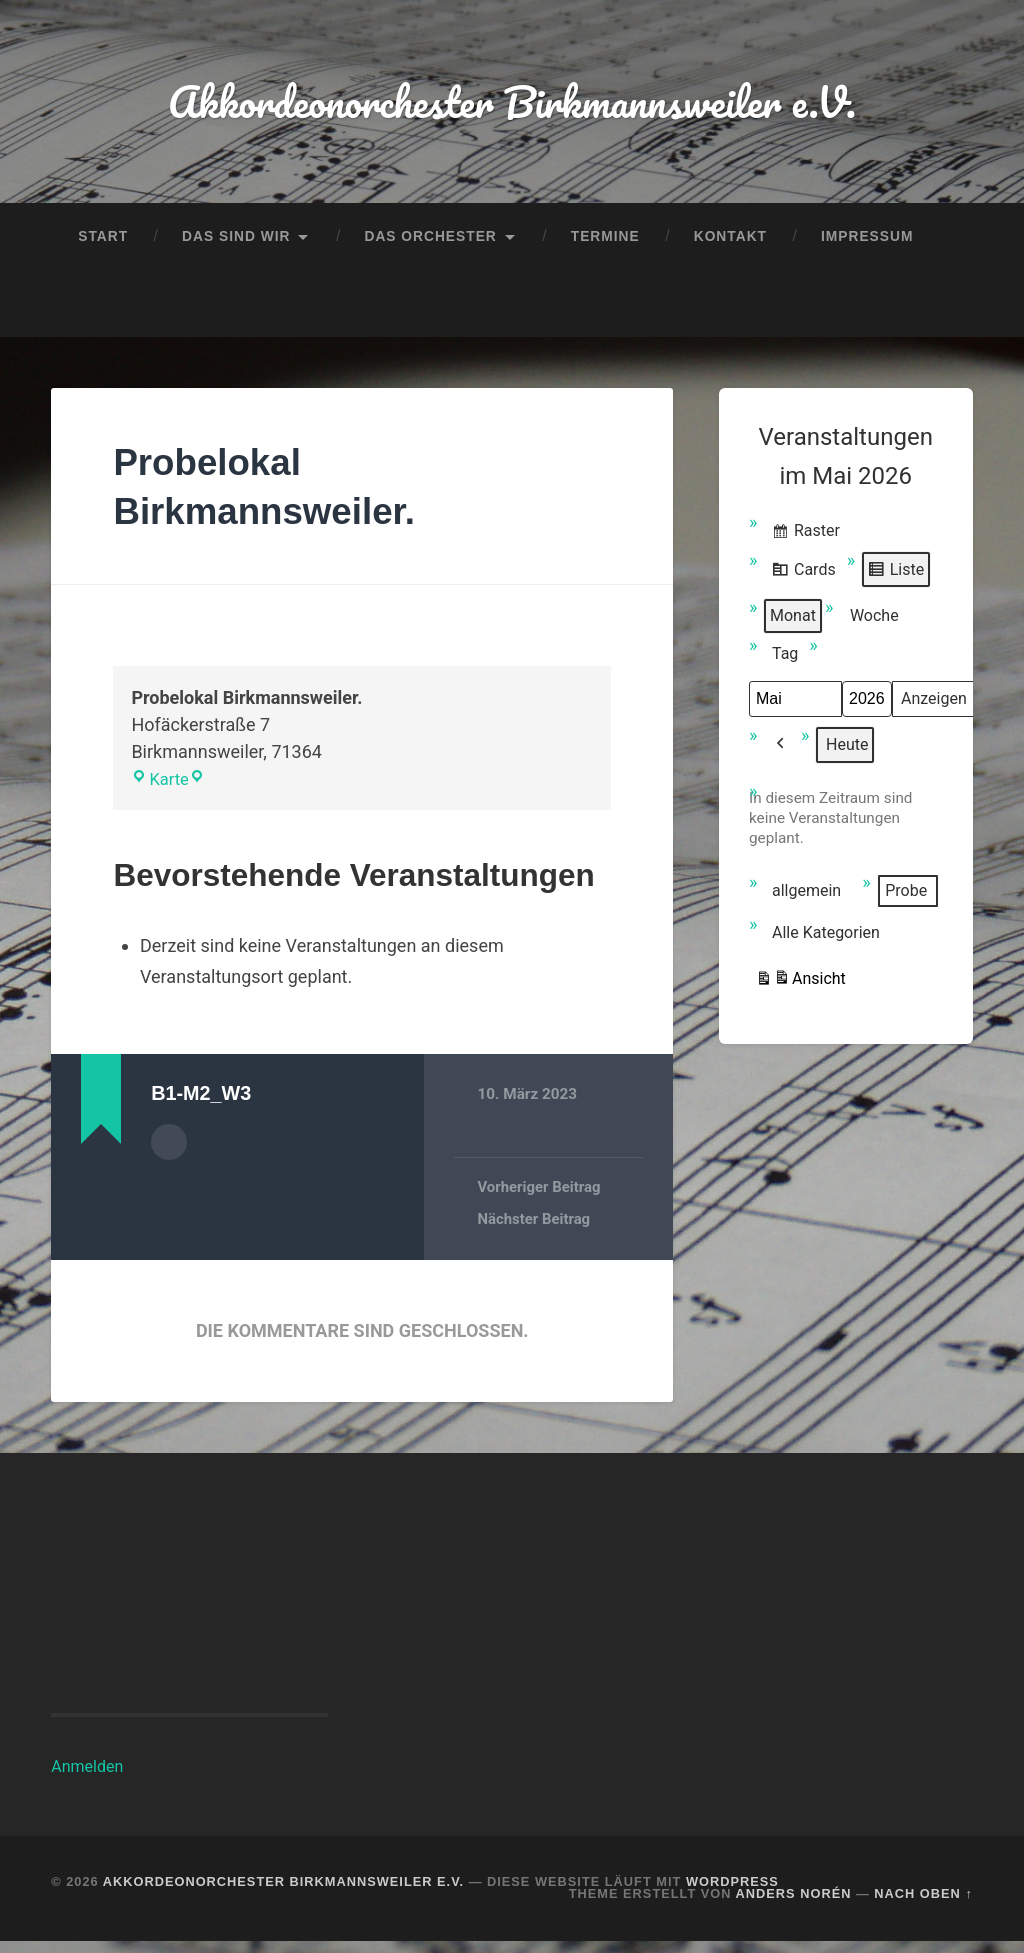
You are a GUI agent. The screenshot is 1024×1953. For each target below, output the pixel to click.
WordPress (732, 1893)
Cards (803, 582)
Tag (785, 663)
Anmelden (87, 1778)
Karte (163, 790)
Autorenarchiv (169, 1152)
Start (103, 244)
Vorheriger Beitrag (540, 1199)
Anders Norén (794, 1906)
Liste (895, 582)
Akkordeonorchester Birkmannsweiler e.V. (512, 105)
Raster (805, 544)
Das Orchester (430, 244)
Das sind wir (236, 244)
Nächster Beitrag (535, 1231)
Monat (793, 625)
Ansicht (800, 991)
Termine (605, 244)
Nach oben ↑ (923, 1906)
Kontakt (730, 244)
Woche (874, 625)
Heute (847, 754)
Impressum (867, 244)
